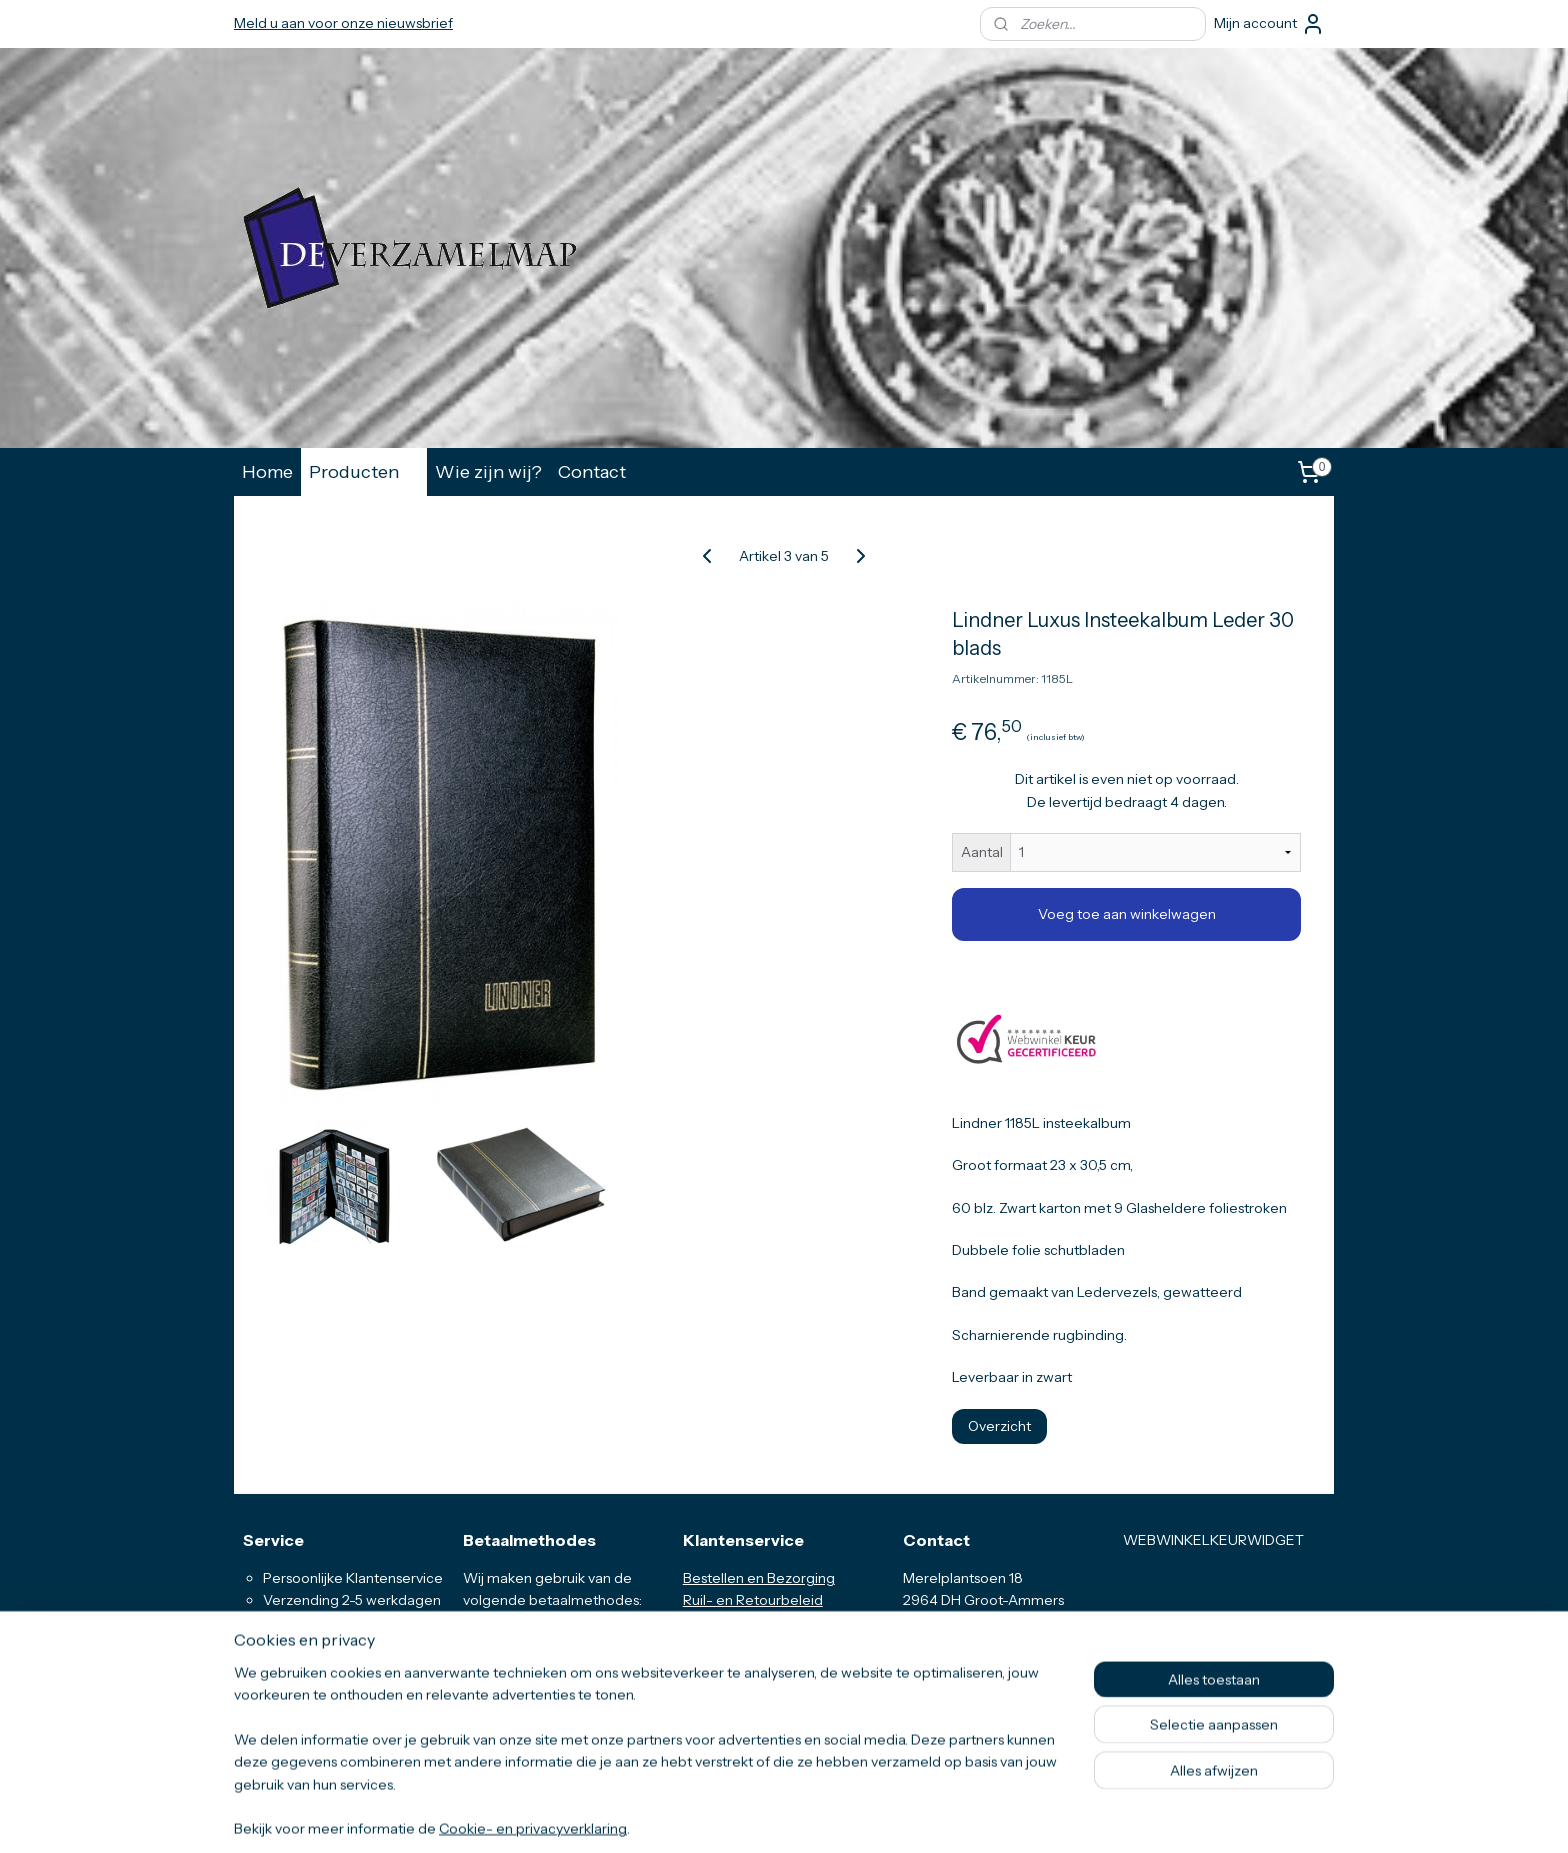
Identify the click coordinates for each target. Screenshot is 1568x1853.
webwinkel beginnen (827, 1816)
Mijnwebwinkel (980, 1816)
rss (764, 1816)
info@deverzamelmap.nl (998, 1667)
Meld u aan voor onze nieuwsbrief (343, 23)
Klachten (712, 1690)
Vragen (707, 1623)
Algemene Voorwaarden (764, 1645)
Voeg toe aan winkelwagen (1127, 914)
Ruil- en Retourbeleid (753, 1600)
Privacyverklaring (738, 1667)
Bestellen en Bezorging (759, 1578)
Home (267, 471)
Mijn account (1269, 24)
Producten (364, 471)
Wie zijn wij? (488, 471)
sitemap (730, 1816)
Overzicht (999, 1426)
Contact (592, 471)
